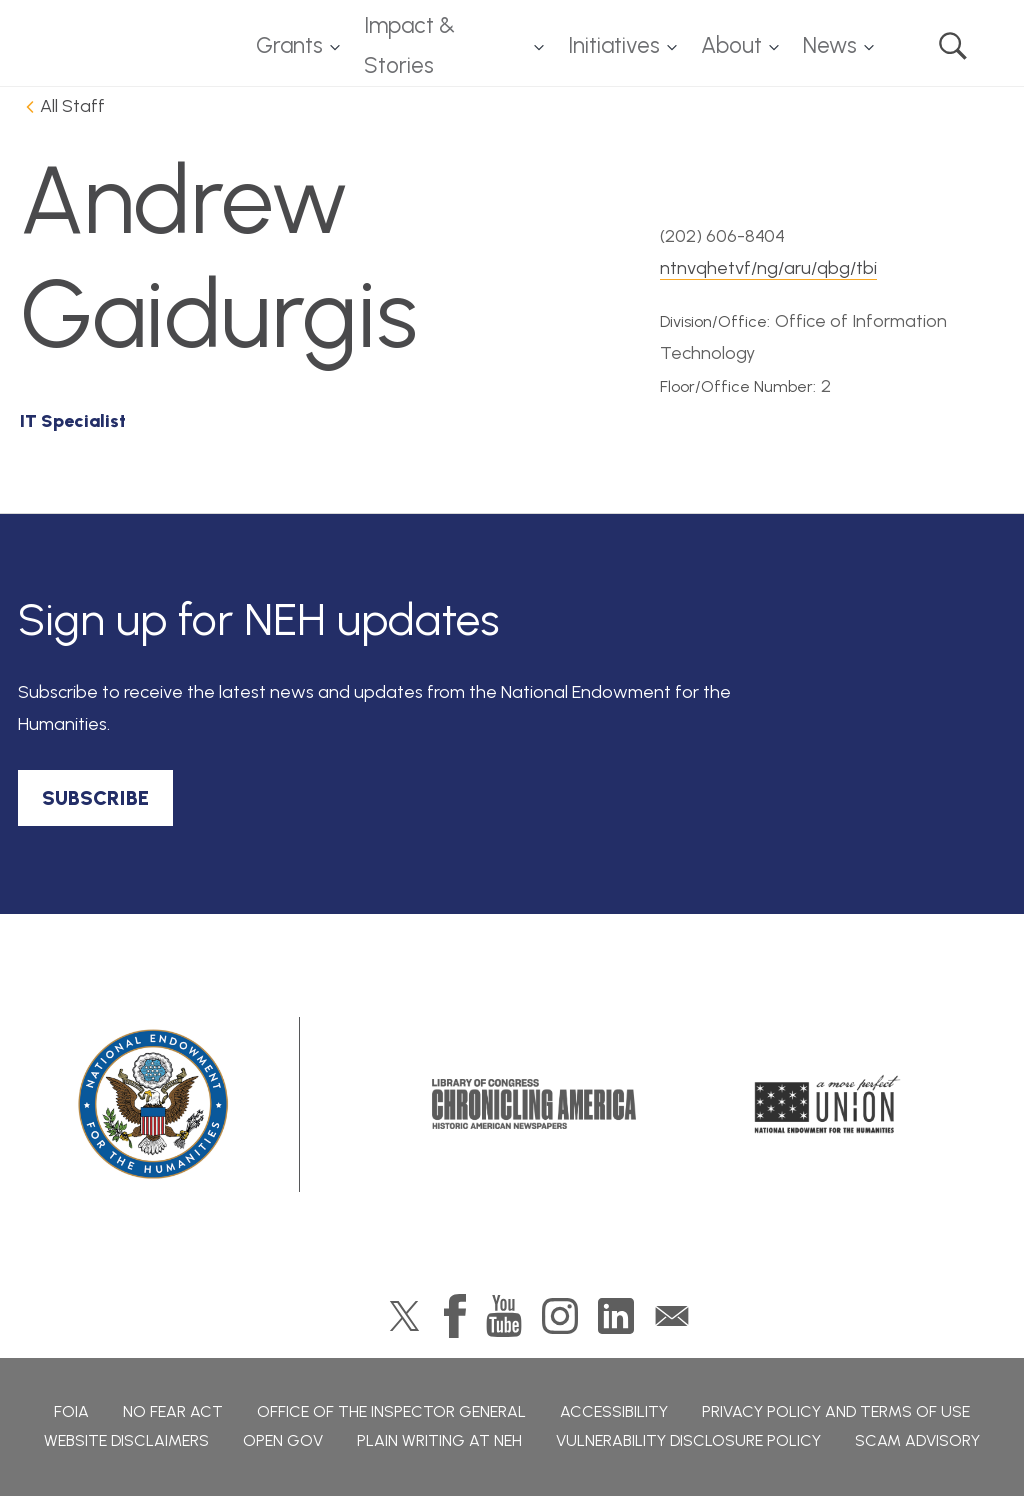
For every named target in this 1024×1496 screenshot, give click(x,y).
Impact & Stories (409, 46)
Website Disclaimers (126, 1440)
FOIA (71, 1411)
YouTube (504, 1316)
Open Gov (283, 1440)
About (731, 45)
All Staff (72, 106)
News (830, 45)
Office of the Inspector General (391, 1411)
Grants (289, 45)
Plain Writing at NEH (439, 1440)
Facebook (455, 1316)
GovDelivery (672, 1316)
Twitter (404, 1316)
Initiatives (614, 45)
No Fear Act (173, 1411)
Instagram (560, 1316)
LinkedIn (616, 1316)
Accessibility (614, 1411)
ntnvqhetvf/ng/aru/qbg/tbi (768, 268)
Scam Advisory (917, 1440)
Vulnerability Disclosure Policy (688, 1440)
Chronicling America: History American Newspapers (534, 1104)
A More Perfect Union (827, 1104)
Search (953, 46)
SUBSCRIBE (95, 798)
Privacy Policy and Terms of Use (836, 1411)
